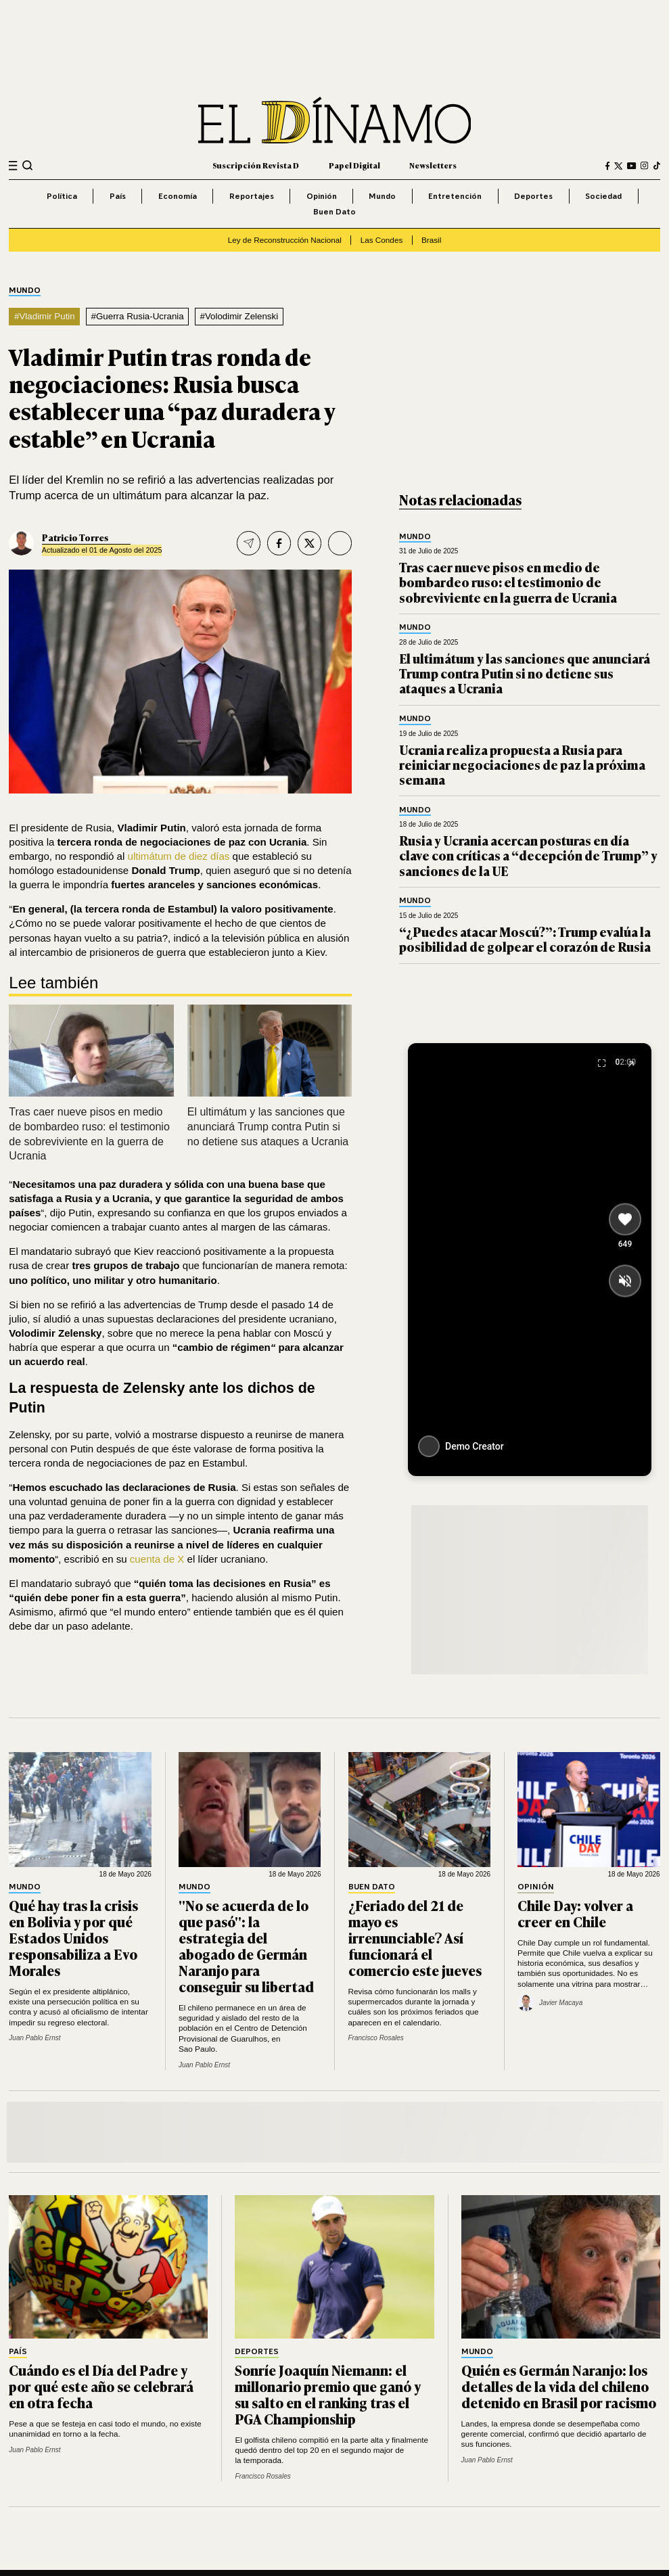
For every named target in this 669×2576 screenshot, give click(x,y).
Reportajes (251, 196)
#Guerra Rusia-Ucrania (137, 316)
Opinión (321, 196)
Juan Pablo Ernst (34, 2038)
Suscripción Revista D (255, 165)
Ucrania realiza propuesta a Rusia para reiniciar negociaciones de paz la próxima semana (522, 764)
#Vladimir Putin (44, 316)
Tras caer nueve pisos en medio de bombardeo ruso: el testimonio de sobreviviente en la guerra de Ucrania (508, 581)
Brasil (431, 239)
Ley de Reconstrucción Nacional (285, 239)
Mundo (382, 196)
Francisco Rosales (376, 2038)
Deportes (533, 196)
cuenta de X (157, 1559)
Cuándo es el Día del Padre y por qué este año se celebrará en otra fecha (101, 2386)
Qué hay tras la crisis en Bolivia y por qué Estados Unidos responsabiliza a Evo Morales (73, 1937)
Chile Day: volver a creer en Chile (575, 1913)
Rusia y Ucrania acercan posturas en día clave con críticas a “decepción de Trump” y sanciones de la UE (528, 855)
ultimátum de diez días (179, 856)
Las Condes (382, 239)
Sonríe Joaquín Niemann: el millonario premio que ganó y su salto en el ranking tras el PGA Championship (328, 2394)
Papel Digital (354, 165)
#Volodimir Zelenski (239, 316)
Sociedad (603, 196)
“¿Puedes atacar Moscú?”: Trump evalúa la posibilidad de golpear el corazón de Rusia (525, 939)
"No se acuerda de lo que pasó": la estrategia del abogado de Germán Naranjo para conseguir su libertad (246, 1945)
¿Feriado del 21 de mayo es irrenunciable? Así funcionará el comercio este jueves (415, 1937)
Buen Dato (334, 211)
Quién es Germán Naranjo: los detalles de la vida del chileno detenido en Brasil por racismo (558, 2386)
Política (62, 196)
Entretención (455, 196)
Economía (177, 196)
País (118, 196)
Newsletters (433, 165)
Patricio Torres (75, 537)
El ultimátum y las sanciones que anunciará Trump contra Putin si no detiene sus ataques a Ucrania (267, 1126)
